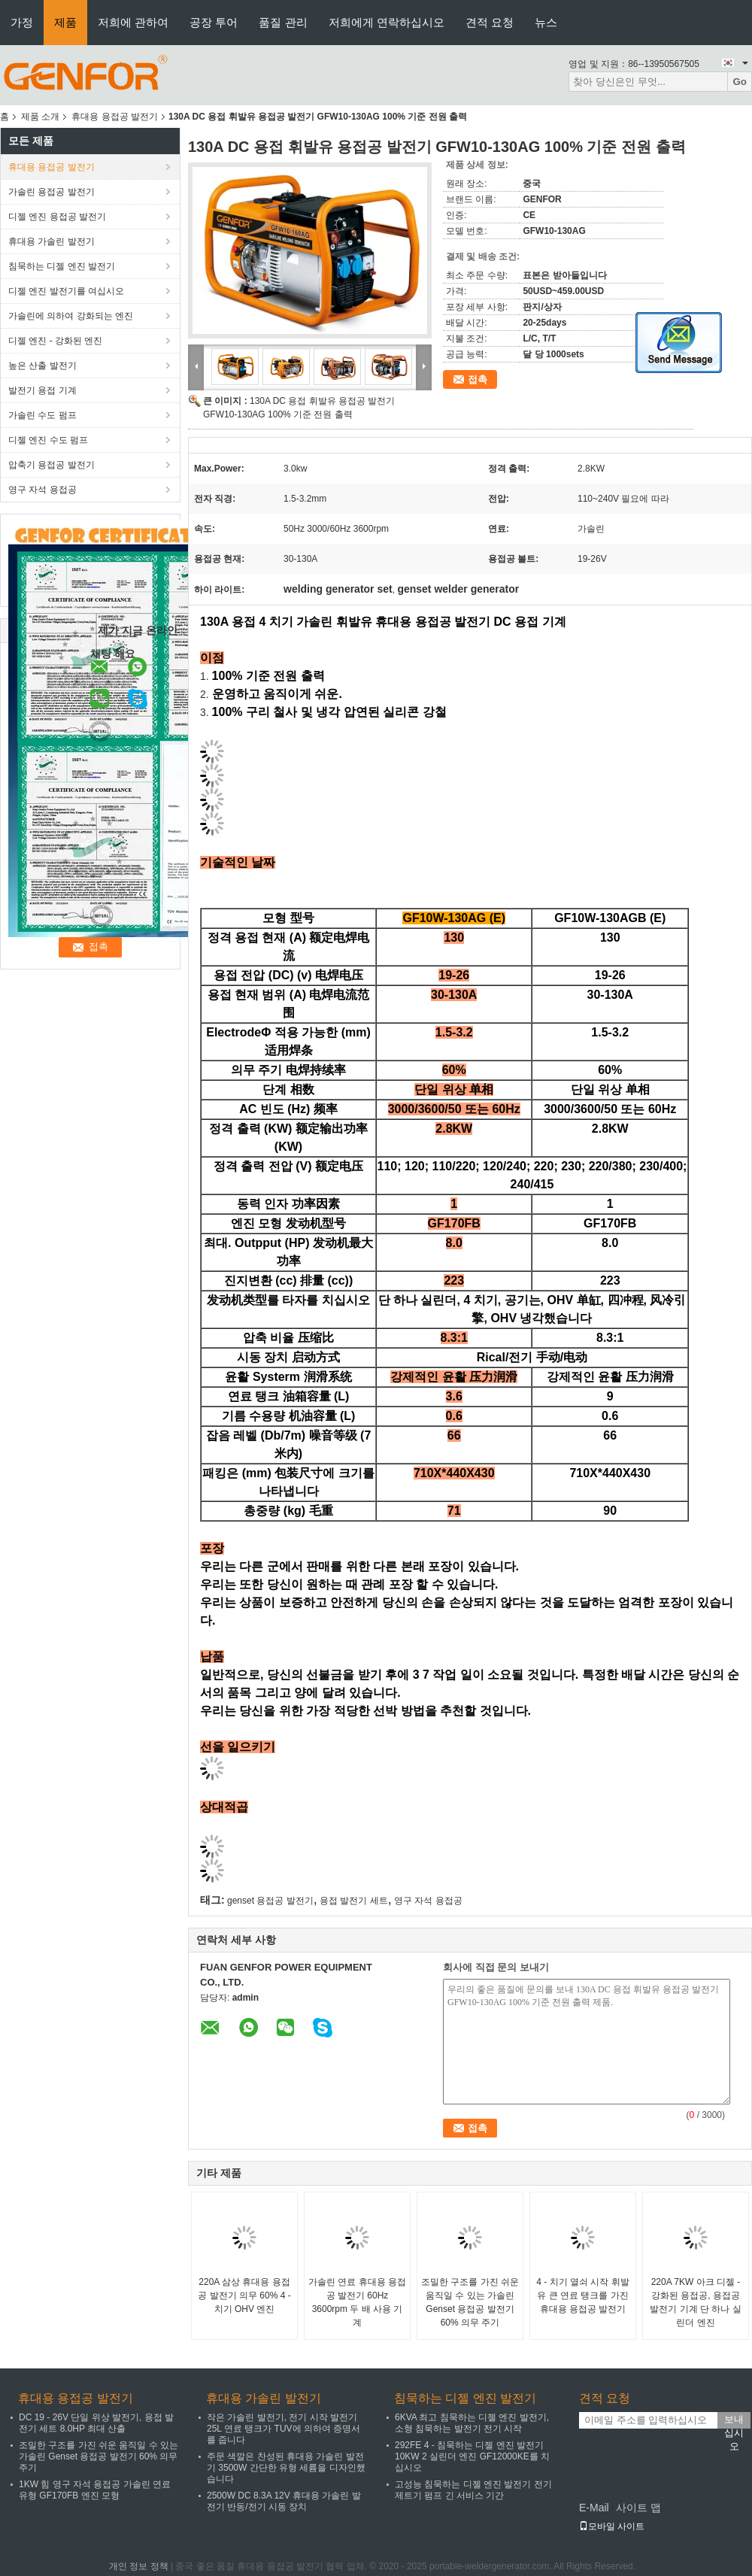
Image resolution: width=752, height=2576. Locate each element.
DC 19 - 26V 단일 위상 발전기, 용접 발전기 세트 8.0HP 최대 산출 (96, 2423)
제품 (65, 22)
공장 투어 (214, 22)
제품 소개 (40, 116)
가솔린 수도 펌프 (42, 415)
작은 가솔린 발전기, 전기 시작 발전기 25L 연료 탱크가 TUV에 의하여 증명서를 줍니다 (283, 2428)
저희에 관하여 (133, 22)
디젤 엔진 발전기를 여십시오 (66, 291)
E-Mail (594, 2508)
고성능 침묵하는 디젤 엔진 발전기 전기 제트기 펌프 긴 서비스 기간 (473, 2490)
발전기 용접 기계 (42, 390)
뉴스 (546, 22)
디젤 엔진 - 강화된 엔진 (55, 340)
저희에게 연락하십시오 (386, 22)
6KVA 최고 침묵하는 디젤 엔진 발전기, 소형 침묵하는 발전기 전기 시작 (472, 2423)
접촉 (477, 379)
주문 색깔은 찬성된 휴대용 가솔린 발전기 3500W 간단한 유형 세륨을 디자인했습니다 (286, 2467)
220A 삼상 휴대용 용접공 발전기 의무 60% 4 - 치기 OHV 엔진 (244, 2295)
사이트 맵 (638, 2508)
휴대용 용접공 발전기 (114, 116)
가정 (22, 22)
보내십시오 (734, 2421)
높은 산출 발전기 (42, 365)
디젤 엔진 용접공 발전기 (57, 216)
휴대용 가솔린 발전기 (51, 241)
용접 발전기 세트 (354, 1900)
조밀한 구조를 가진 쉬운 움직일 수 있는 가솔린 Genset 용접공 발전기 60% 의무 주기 (470, 2302)
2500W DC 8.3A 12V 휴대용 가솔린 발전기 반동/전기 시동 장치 (284, 2501)
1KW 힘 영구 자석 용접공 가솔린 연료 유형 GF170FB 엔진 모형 (95, 2490)
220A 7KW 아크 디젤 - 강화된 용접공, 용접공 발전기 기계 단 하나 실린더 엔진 (695, 2302)
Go (739, 81)
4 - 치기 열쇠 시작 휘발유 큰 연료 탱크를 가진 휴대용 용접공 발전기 (582, 2295)
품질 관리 (283, 22)
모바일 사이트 (611, 2526)
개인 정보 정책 (138, 2566)
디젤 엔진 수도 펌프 (48, 440)
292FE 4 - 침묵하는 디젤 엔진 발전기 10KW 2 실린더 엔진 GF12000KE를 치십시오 (472, 2456)
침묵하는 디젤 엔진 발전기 (61, 266)
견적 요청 (489, 22)
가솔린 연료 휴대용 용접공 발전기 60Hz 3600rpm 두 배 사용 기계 (357, 2302)
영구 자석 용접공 (42, 489)
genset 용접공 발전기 (270, 1900)
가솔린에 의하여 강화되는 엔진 (70, 316)
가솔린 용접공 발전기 (51, 192)
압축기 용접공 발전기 (51, 465)
